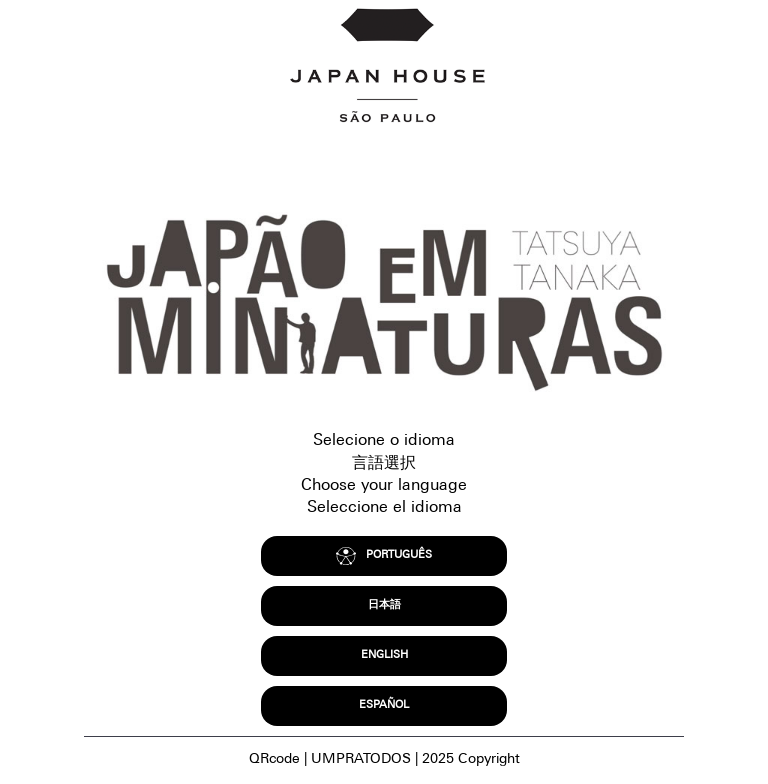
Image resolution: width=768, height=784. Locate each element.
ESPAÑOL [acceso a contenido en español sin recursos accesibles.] (384, 705)
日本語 (384, 605)
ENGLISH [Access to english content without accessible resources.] (384, 655)
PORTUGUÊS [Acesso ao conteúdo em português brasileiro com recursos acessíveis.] (384, 556)
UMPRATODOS (361, 760)
